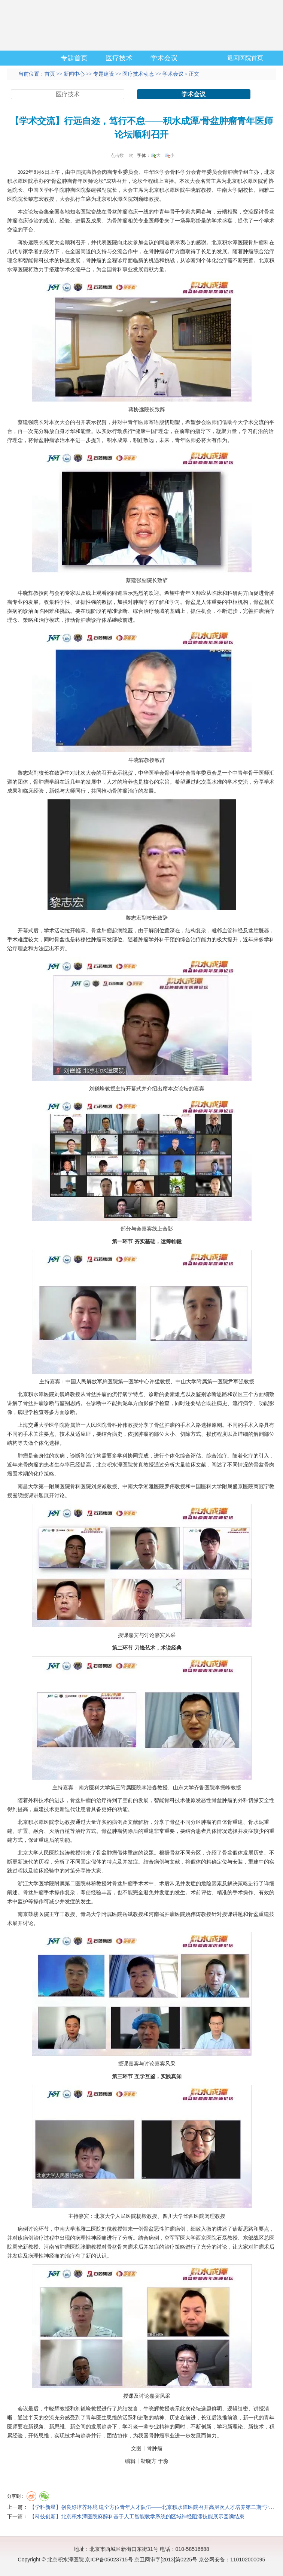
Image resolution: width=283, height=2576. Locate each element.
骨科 (175, 172)
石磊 (222, 2238)
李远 (59, 1822)
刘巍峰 (141, 199)
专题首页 (74, 58)
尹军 (233, 1381)
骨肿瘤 (230, 172)
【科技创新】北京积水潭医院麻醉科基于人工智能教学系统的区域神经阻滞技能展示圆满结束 (137, 2516)
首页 (50, 74)
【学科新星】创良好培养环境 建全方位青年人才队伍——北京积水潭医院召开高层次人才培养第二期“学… (152, 2507)
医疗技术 (119, 58)
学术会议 (163, 58)
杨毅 (141, 2216)
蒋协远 (25, 242)
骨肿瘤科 (258, 242)
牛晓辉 (193, 190)
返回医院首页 (245, 58)
